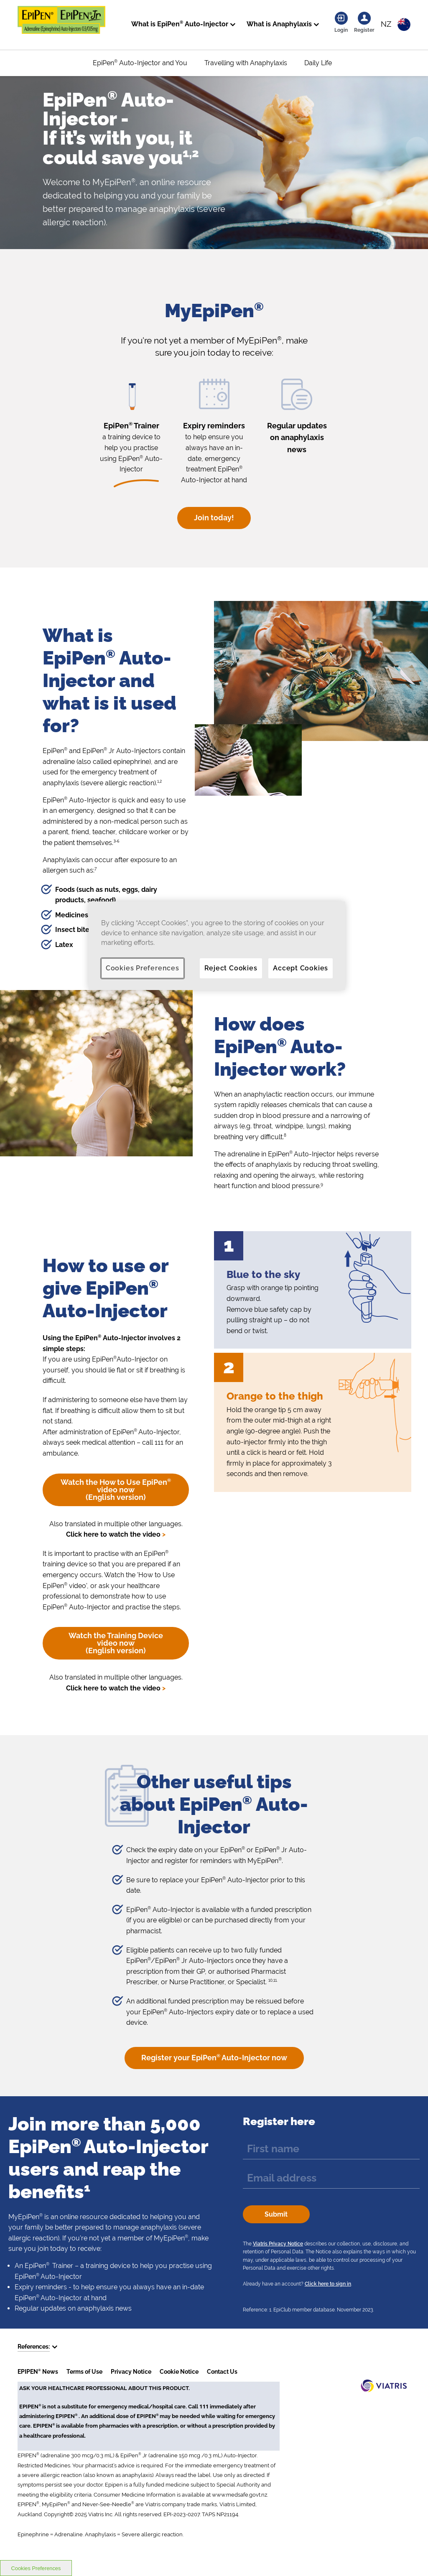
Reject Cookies (230, 968)
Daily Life (318, 63)
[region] (217, 945)
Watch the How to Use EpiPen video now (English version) (116, 1490)
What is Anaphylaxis (279, 24)
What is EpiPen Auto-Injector (179, 24)
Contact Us (222, 2371)
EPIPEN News (38, 2371)
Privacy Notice (131, 2371)
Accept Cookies (300, 968)
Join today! (214, 517)
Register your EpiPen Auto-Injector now (214, 2057)
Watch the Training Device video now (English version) (116, 1643)
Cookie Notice (179, 2371)
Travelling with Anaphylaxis (245, 63)
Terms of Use (84, 2371)
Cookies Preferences (142, 968)
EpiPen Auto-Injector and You (140, 63)
